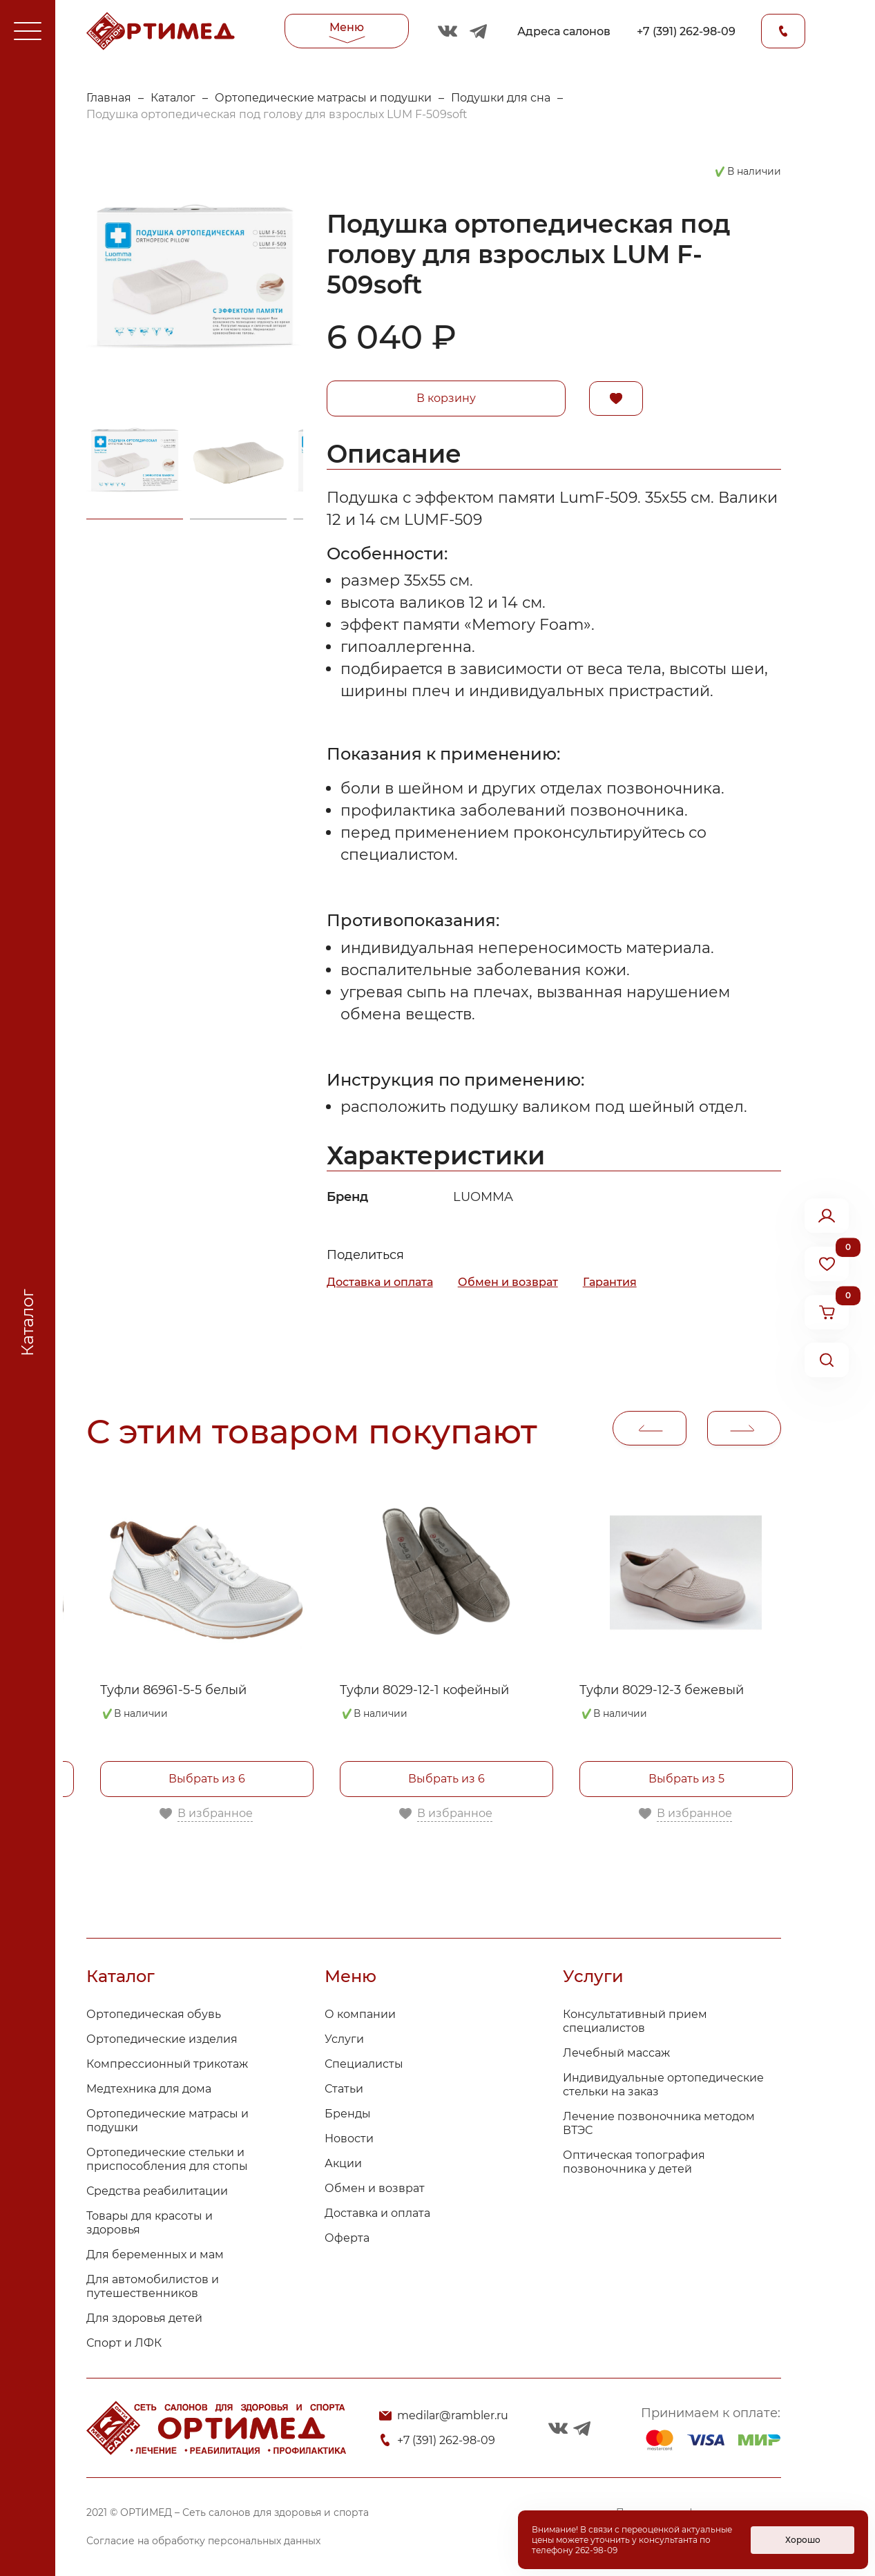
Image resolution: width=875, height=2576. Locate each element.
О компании (360, 2014)
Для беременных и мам (155, 2254)
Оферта (347, 2238)
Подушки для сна (500, 97)
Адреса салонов (563, 31)
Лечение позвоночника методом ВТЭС (659, 2123)
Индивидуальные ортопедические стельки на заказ (663, 2084)
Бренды (348, 2113)
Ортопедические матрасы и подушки (323, 97)
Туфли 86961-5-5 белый (173, 1690)
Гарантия (610, 1282)
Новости (349, 2138)
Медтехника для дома (148, 2088)
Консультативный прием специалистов (635, 2021)
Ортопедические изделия (162, 2039)
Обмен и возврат (508, 1282)
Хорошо (802, 2540)
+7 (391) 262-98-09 (686, 31)
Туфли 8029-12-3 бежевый (661, 1690)
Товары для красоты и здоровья (149, 2222)
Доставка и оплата (380, 1282)
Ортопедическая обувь (153, 2014)
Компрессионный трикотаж (167, 2063)
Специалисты (364, 2063)
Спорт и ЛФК (124, 2342)
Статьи (344, 2088)
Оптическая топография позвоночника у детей (634, 2162)
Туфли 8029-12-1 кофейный (424, 1690)
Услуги (344, 2039)
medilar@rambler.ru (452, 2415)
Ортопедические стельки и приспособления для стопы (167, 2159)
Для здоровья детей (144, 2318)
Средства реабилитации (157, 2191)
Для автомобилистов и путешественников (152, 2286)
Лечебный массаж (616, 2052)
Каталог (173, 97)
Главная (108, 97)
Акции (343, 2163)
